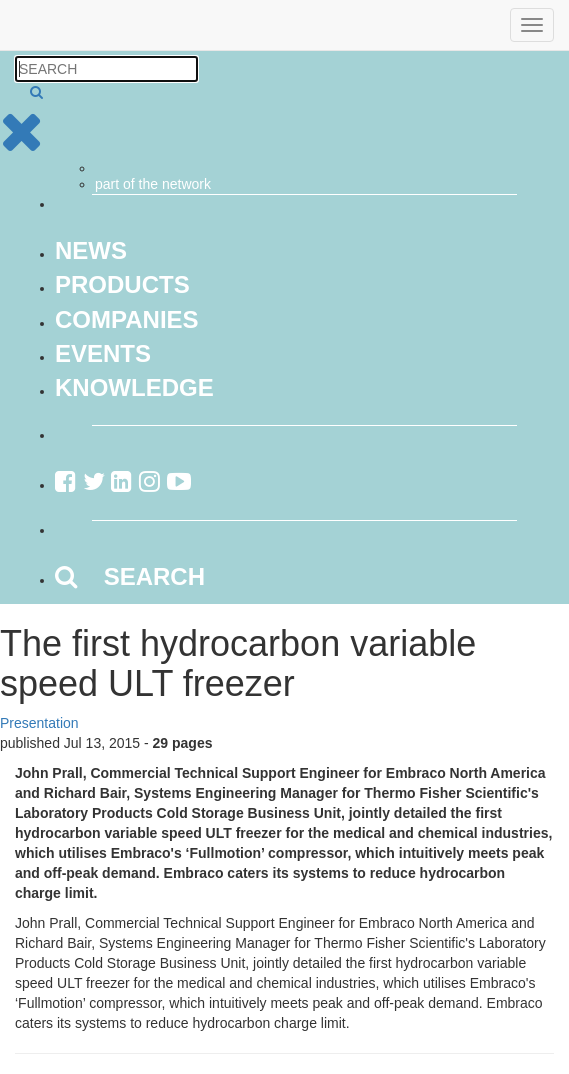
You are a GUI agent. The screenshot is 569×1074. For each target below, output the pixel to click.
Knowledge (134, 387)
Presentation (39, 723)
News (91, 250)
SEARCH (130, 576)
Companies (127, 319)
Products (122, 284)
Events (103, 353)
